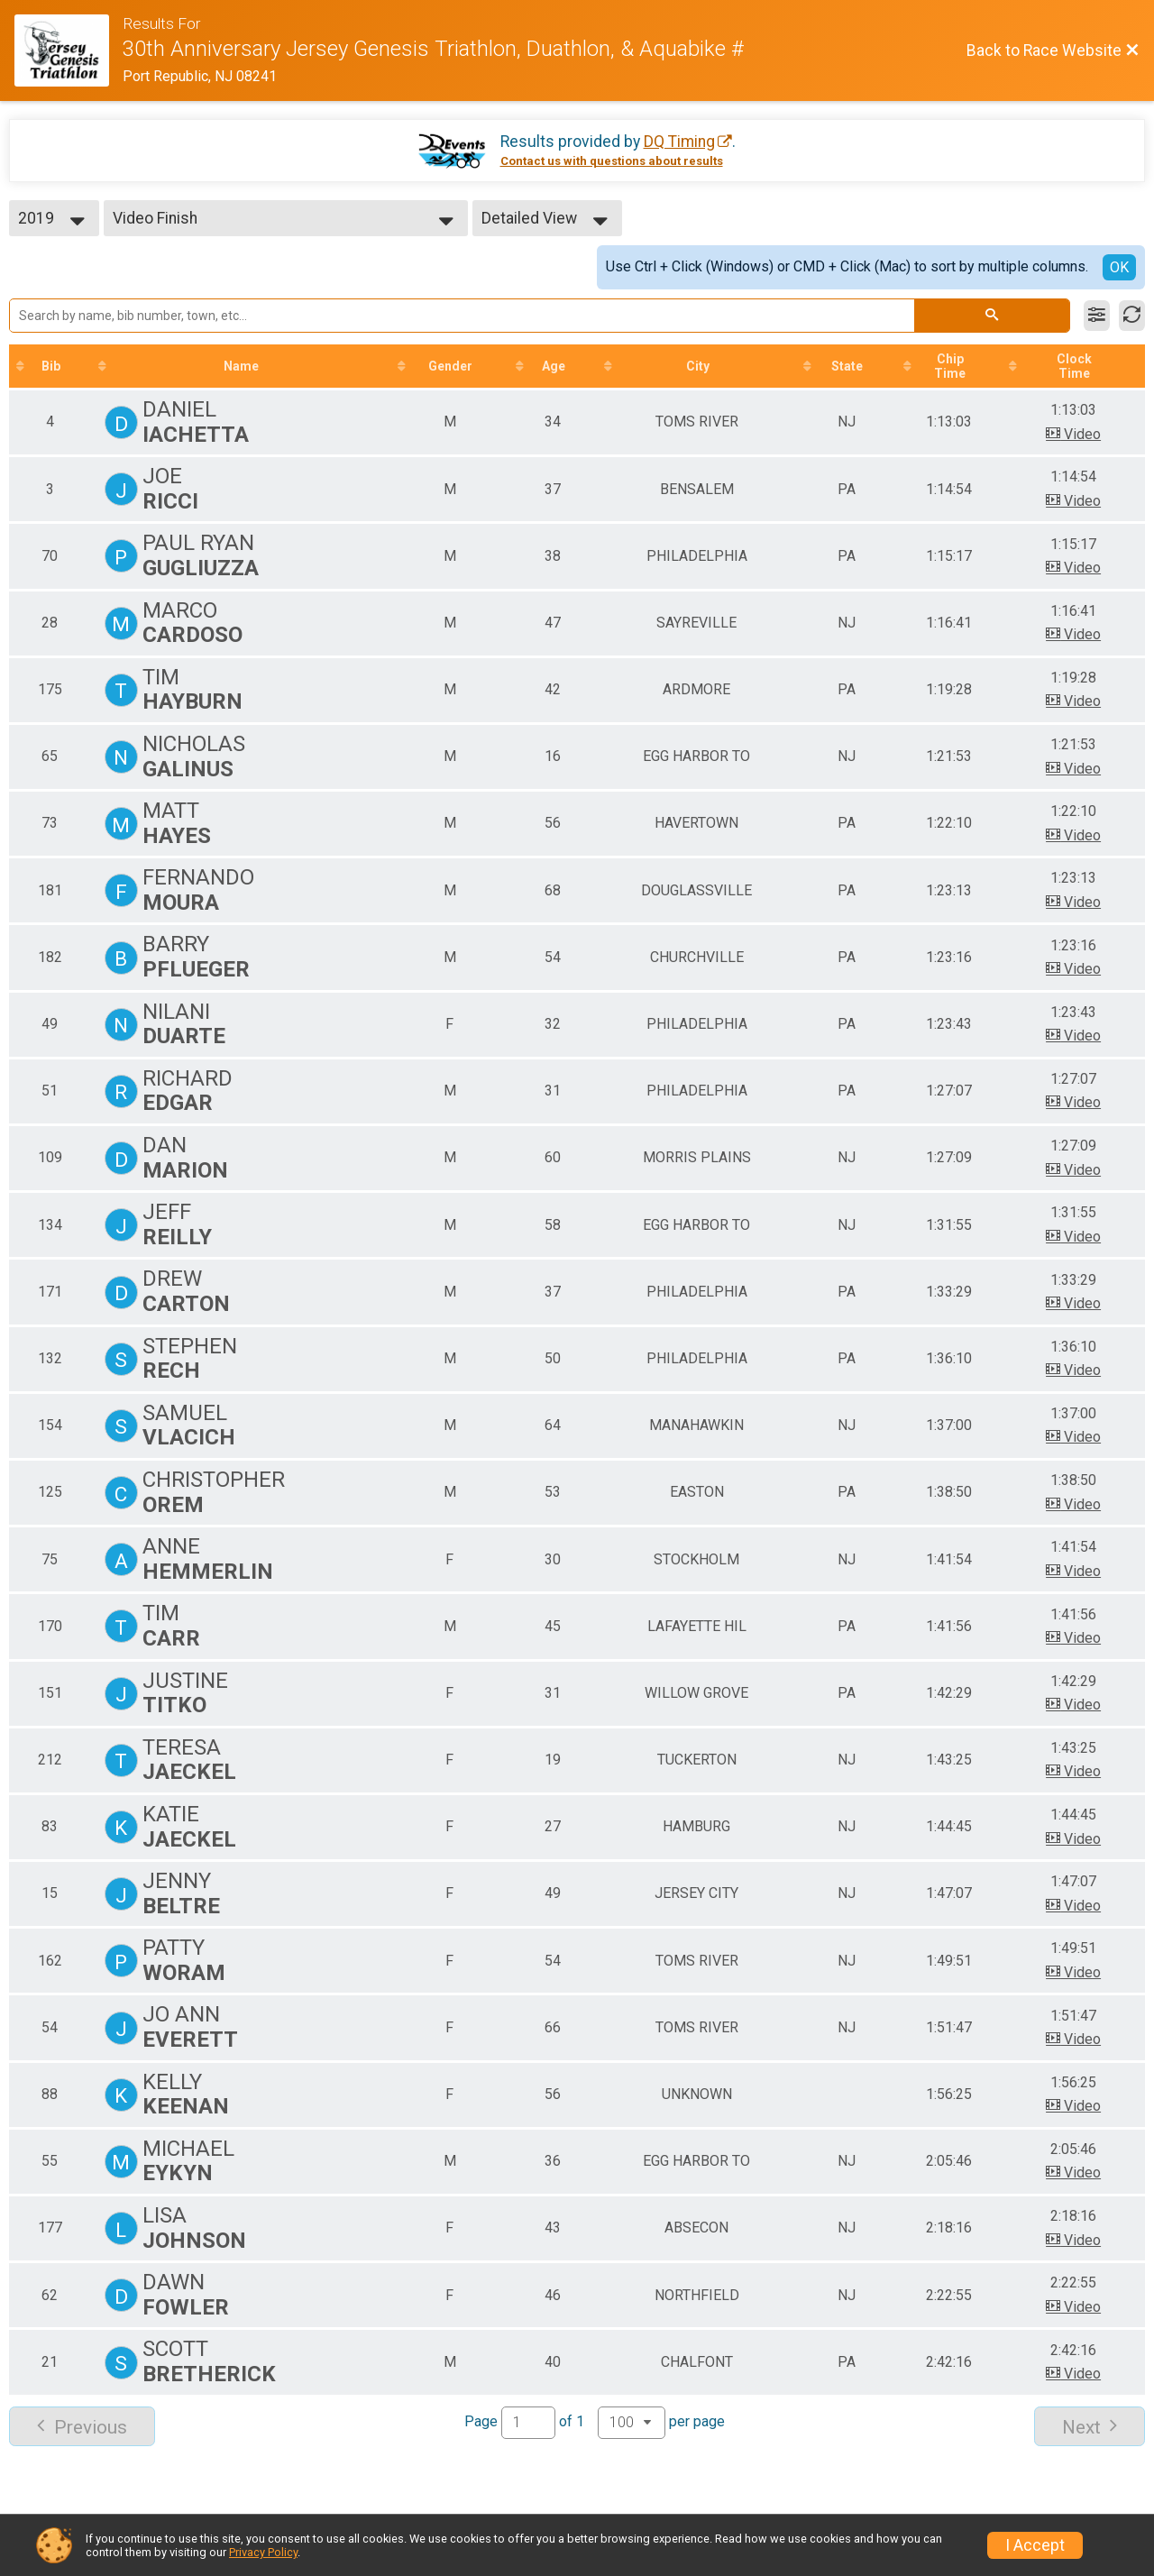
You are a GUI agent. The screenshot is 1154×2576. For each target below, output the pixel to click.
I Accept (1035, 2545)
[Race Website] (68, 50)
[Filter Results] (1097, 315)
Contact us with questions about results (611, 161)
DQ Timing (679, 142)
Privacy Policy (263, 2552)
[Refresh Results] (1132, 315)
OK (1119, 267)
